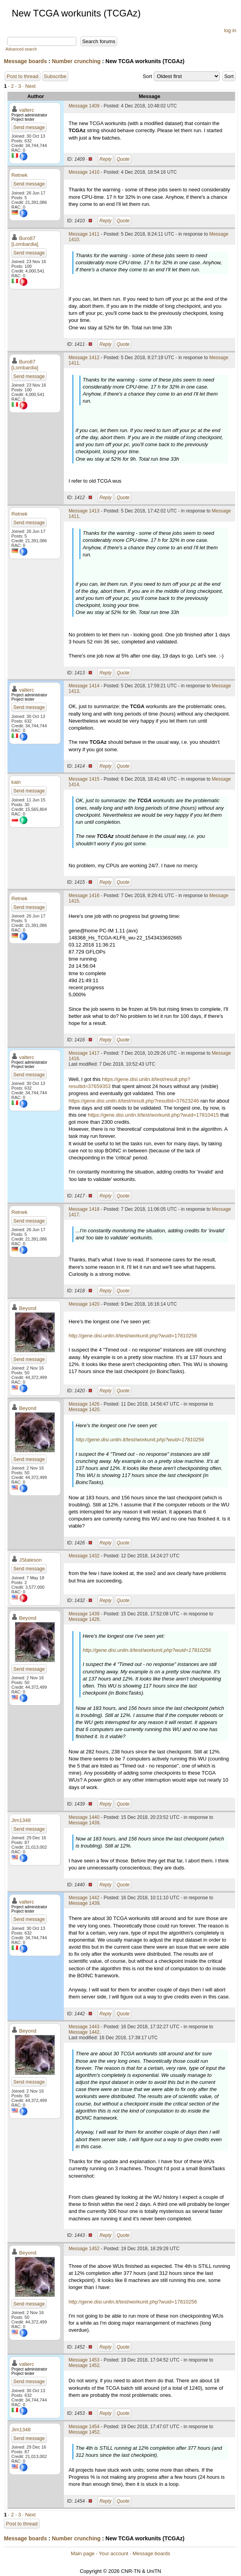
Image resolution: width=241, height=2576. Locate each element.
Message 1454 (84, 2426)
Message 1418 (84, 1209)
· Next (29, 86)
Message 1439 (84, 1614)
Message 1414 (84, 686)
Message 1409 (84, 106)
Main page (83, 2553)
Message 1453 (84, 2360)
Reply (106, 159)
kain (16, 782)
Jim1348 (21, 1820)
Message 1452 (84, 2248)
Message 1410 (84, 172)
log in (230, 30)
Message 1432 (84, 1556)
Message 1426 (84, 1404)
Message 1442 (84, 1897)
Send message (29, 127)
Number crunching (76, 61)
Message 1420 (84, 1304)
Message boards (25, 61)
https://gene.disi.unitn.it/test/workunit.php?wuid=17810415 (153, 1115)
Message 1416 (84, 895)
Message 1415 (84, 779)
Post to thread (22, 76)
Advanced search (21, 49)
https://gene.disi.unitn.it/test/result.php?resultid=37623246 (134, 1101)
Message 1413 (84, 511)
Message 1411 (84, 234)
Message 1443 (84, 2026)
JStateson (30, 1560)
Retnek (19, 175)
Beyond (27, 1308)
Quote (123, 159)
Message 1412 (84, 357)
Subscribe (55, 76)
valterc (26, 110)
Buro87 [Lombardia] (24, 241)
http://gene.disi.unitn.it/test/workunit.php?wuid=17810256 (133, 1336)
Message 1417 (84, 1053)
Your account (113, 2553)
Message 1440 (84, 1817)
